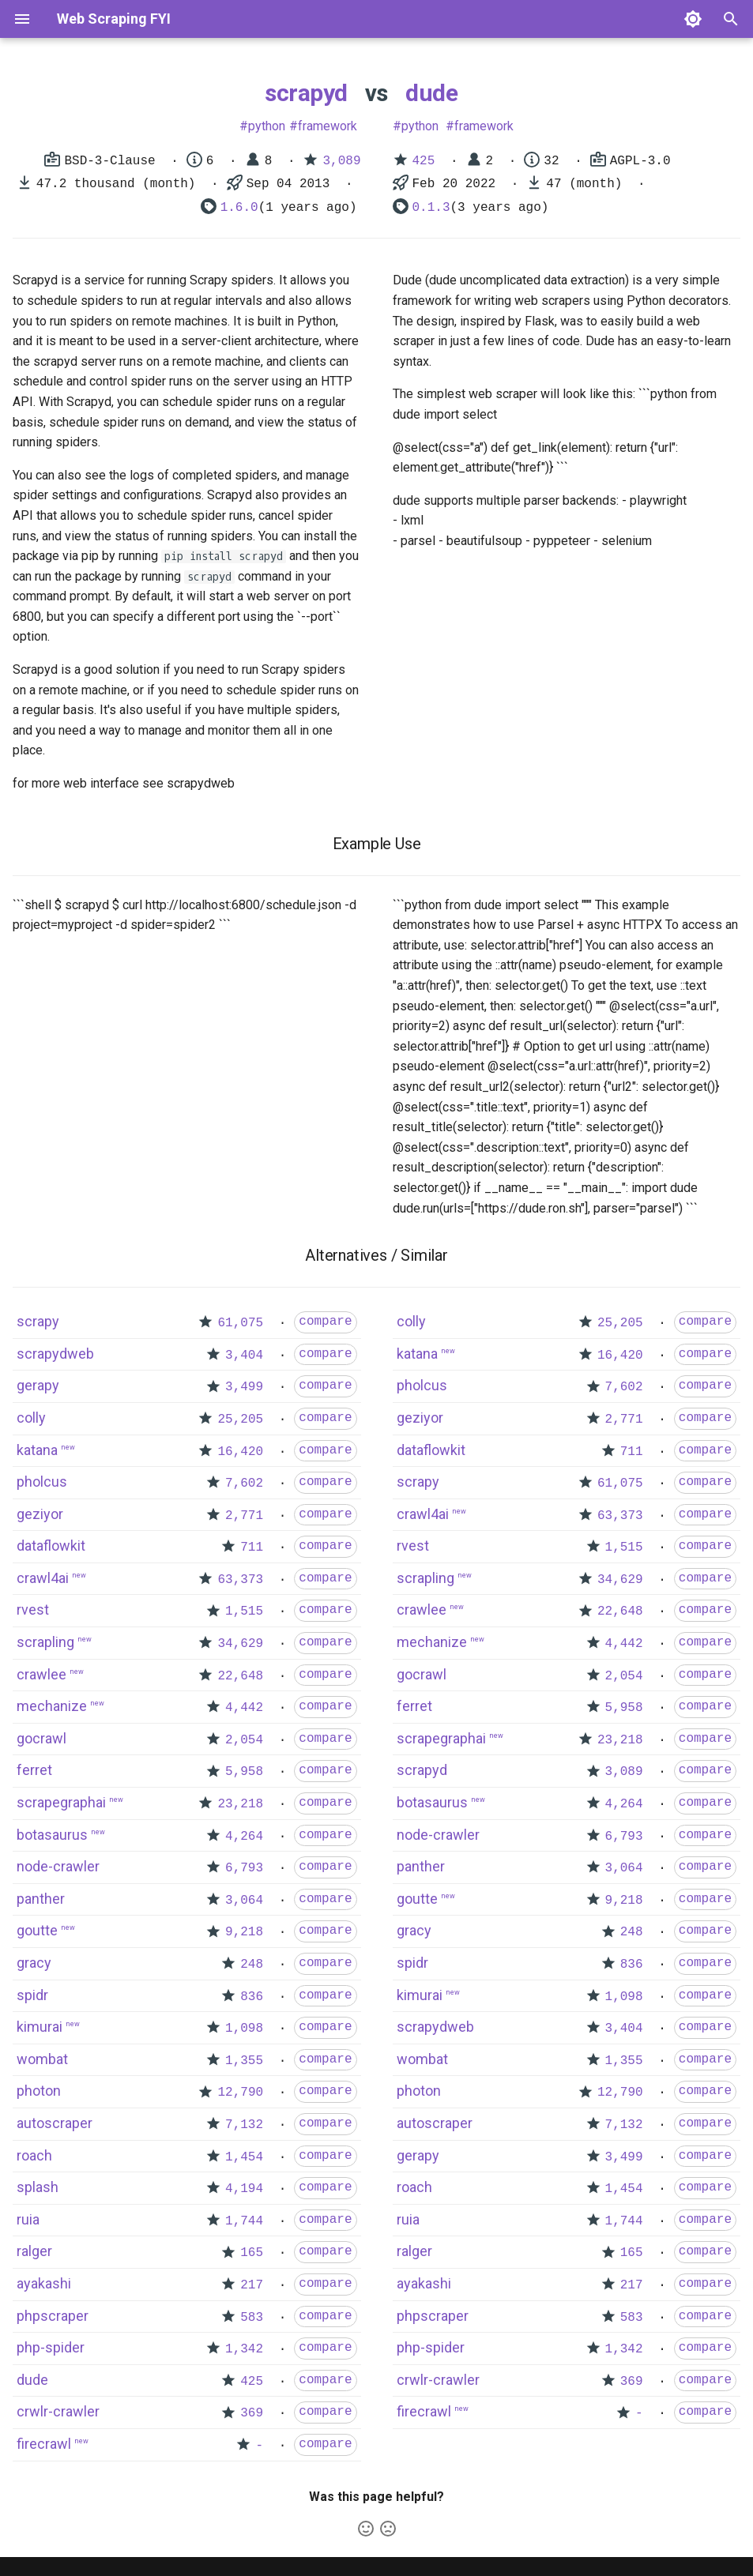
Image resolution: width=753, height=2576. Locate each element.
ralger (34, 2251)
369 (251, 2413)
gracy (34, 1962)
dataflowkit (51, 1545)
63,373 (240, 1580)
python (266, 126)
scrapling (45, 1642)
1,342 (244, 2349)
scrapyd (306, 93)
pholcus (42, 1481)
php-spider (51, 2347)
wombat (42, 2059)
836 (251, 1997)
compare (325, 1321)
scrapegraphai (61, 1802)
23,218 (240, 1804)
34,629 (240, 1644)
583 (251, 2317)
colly (31, 1417)
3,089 (341, 161)
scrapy (38, 1321)
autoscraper (54, 2123)
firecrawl (44, 2443)
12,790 (240, 2092)
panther (41, 1898)
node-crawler (58, 1866)
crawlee (41, 1674)
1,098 (244, 2028)
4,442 (244, 1708)
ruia (28, 2219)
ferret (34, 1770)
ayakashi (44, 2283)
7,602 (244, 1483)
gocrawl (41, 1738)
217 (251, 2285)
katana (37, 1450)
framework (327, 126)
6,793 (244, 1868)
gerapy (38, 1385)
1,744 (244, 2221)
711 (251, 1547)
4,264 (244, 1836)
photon (39, 2090)
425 (423, 161)
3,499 (244, 1387)
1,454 (244, 2157)
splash (37, 2187)
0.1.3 (431, 207)
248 (251, 1964)
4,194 (244, 2189)
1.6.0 (239, 207)
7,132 (244, 2125)
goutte (37, 1930)
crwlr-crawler (58, 2411)
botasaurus (52, 1834)
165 (251, 2253)
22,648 (240, 1676)
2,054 (244, 1740)
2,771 (244, 1516)
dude (431, 93)
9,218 (244, 1932)
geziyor (40, 1514)
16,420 (240, 1452)
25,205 (240, 1419)
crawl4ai (43, 1578)
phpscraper (52, 2315)
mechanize (52, 1706)
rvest (33, 1609)
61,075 (240, 1323)
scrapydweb (55, 1353)
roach (34, 2155)
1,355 (244, 2061)
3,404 (244, 1355)
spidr (32, 1995)
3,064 (244, 1900)
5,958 (244, 1772)
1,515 (244, 1611)
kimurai (39, 2026)
